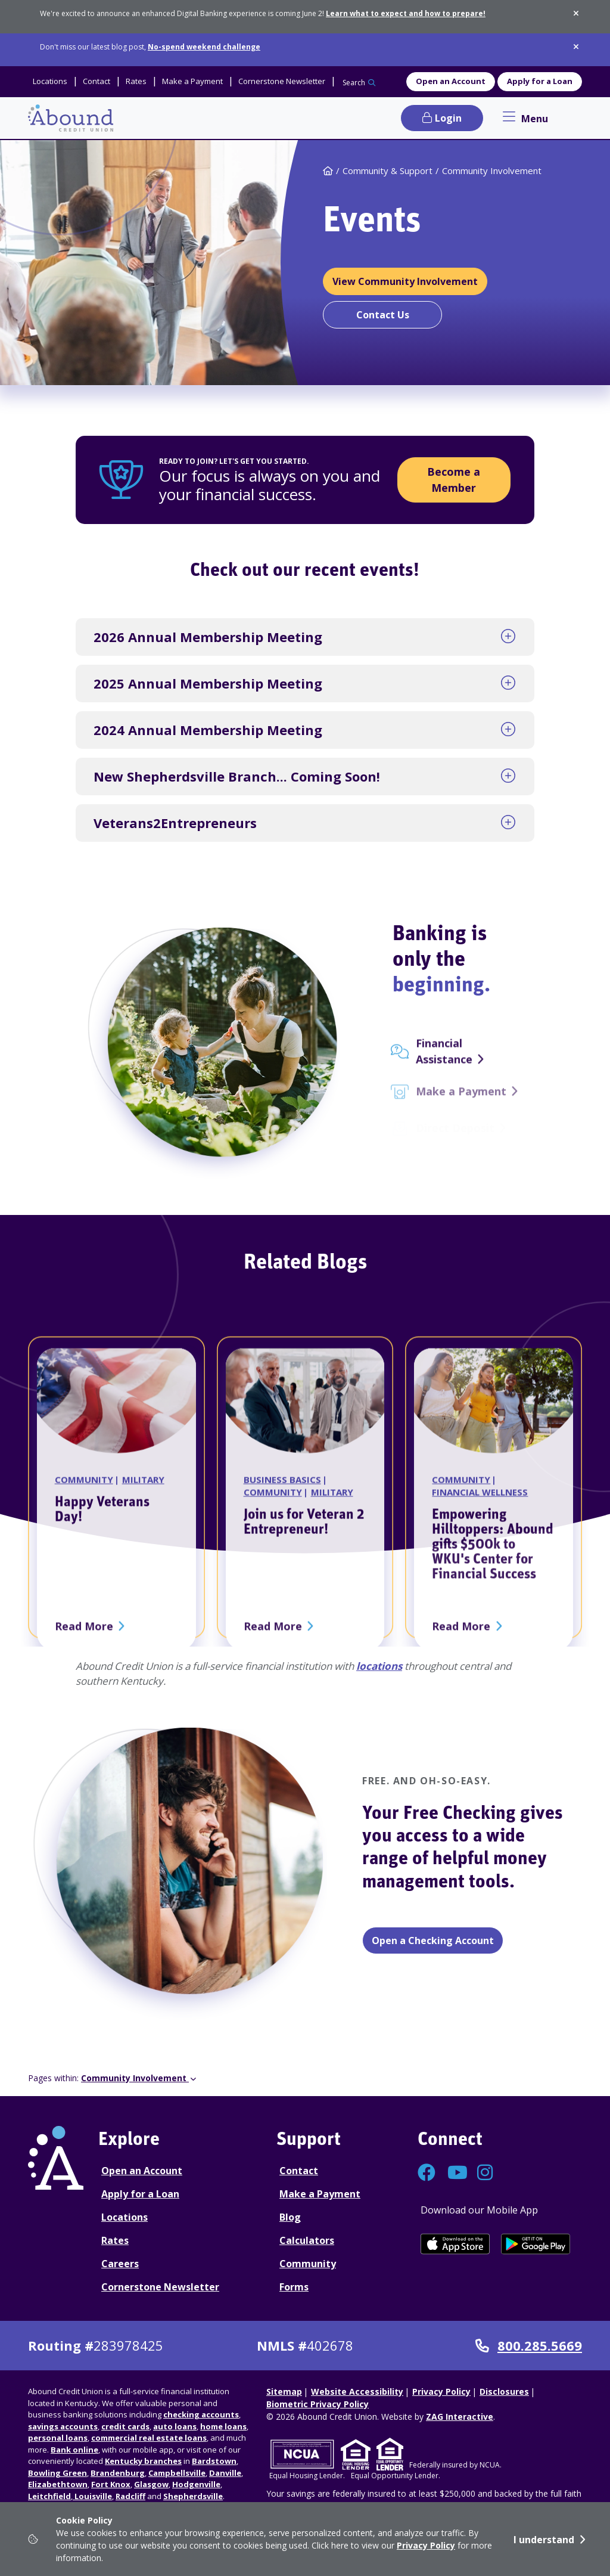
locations (379, 1666)
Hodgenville (196, 2484)
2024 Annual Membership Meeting (208, 730)
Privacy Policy (426, 2545)
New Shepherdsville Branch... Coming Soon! (237, 776)
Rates (115, 2240)
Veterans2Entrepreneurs (175, 823)
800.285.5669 (528, 2345)
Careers (120, 2263)
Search (354, 83)
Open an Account (450, 81)
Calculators (306, 2240)
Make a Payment (319, 2193)
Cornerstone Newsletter (160, 2286)
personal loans (58, 2437)
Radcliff (130, 2496)
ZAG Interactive (459, 2416)
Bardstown (214, 2461)
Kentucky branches (143, 2461)
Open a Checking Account (433, 1940)
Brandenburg (118, 2472)
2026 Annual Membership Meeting (208, 637)
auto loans (175, 2426)
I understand (543, 2539)
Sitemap (284, 2391)
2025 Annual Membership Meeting (208, 683)
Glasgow (151, 2484)
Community (307, 2263)
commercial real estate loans (149, 2437)
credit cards (125, 2426)
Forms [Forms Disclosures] (294, 2286)
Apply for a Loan (539, 81)
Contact (298, 2170)
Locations (124, 2217)
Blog (290, 2217)
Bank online (74, 2449)
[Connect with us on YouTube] (456, 2175)
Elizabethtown (58, 2484)
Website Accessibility (357, 2391)
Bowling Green (57, 2472)
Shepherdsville (193, 2496)
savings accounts (63, 2426)
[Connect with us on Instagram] (486, 2175)
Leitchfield (49, 2496)
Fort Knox (110, 2484)
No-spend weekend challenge (204, 47)
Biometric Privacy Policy (317, 2404)
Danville (225, 2472)
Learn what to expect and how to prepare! (405, 13)
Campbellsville (177, 2472)
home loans (223, 2426)
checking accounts (201, 2414)
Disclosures (504, 2391)
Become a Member (453, 479)
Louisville (92, 2496)
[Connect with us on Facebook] (426, 2175)
